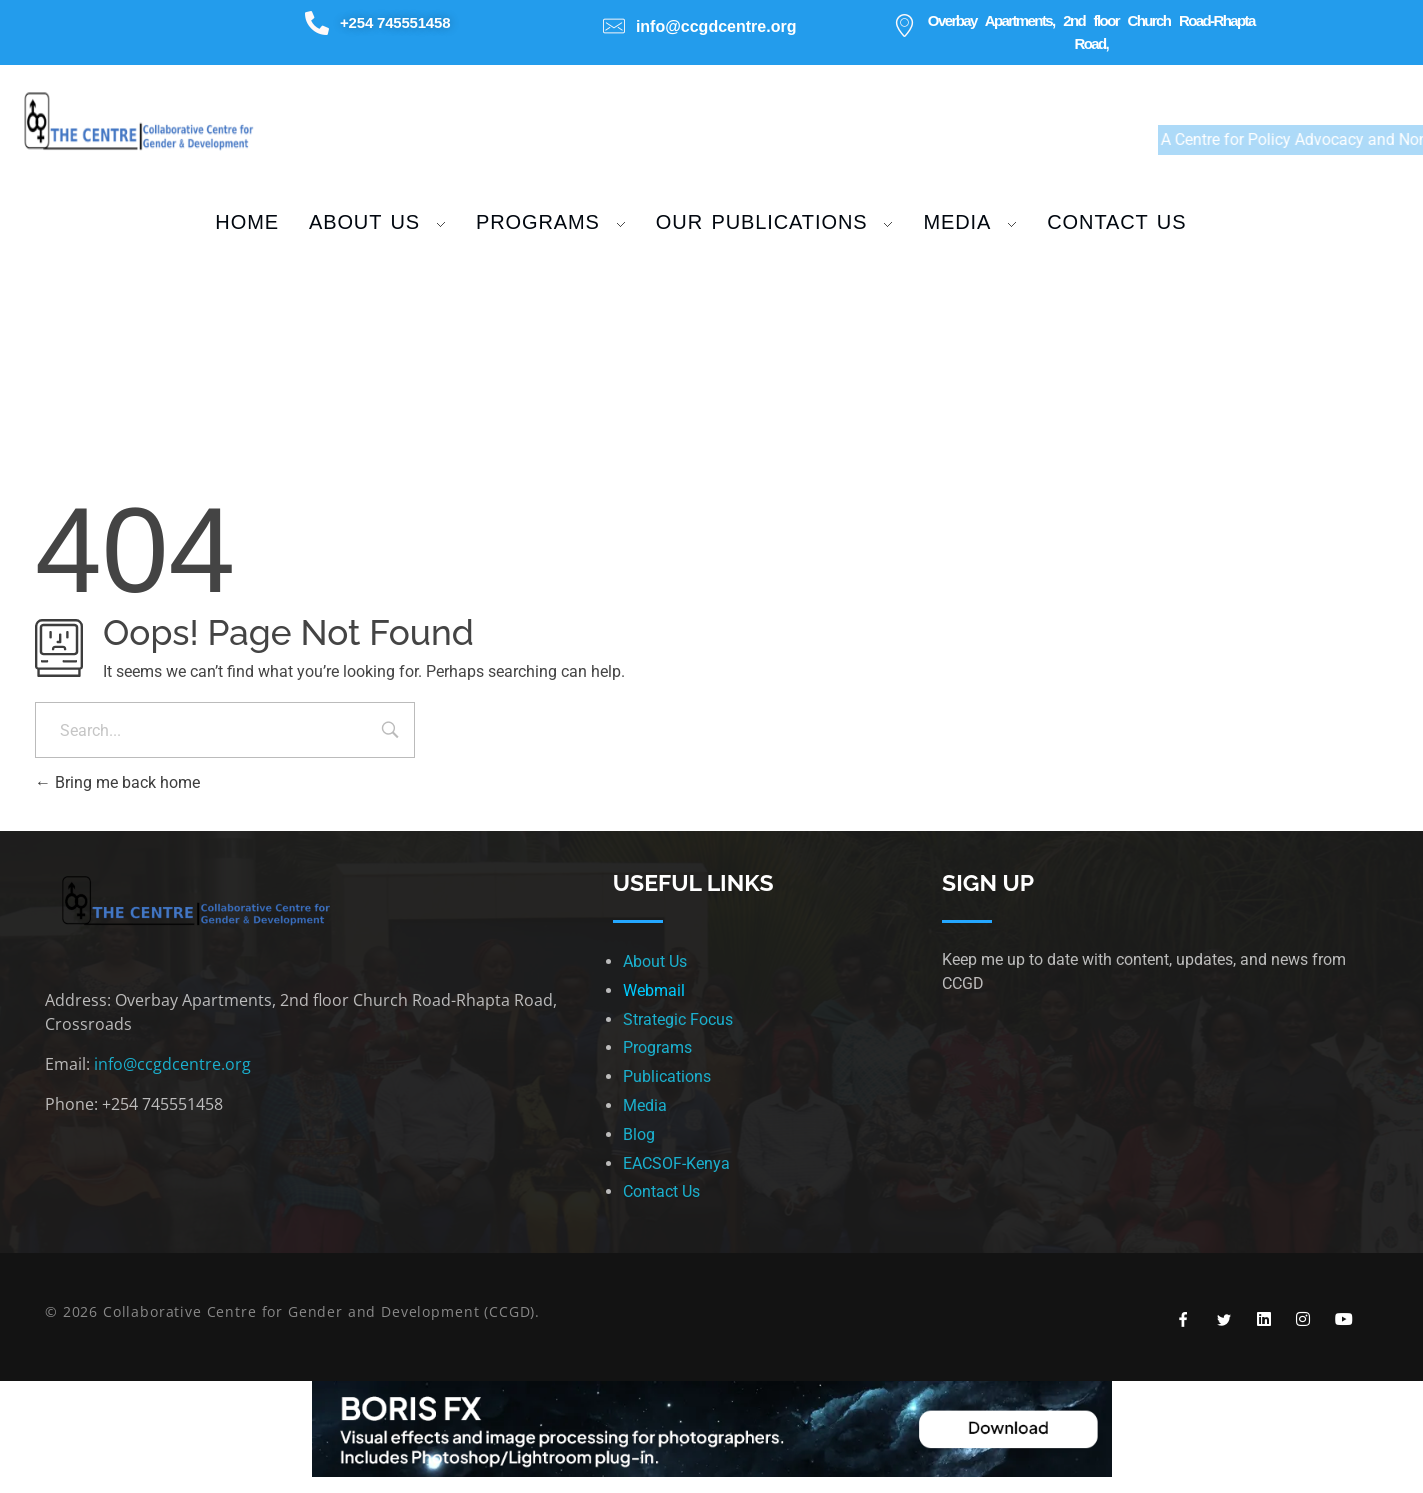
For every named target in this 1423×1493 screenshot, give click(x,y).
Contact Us (661, 1191)
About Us (655, 961)
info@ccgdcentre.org (172, 1064)
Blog (639, 1134)
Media (645, 1105)
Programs (657, 1047)
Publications (667, 1076)
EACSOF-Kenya (676, 1163)
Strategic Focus (678, 1019)
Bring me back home (117, 782)
